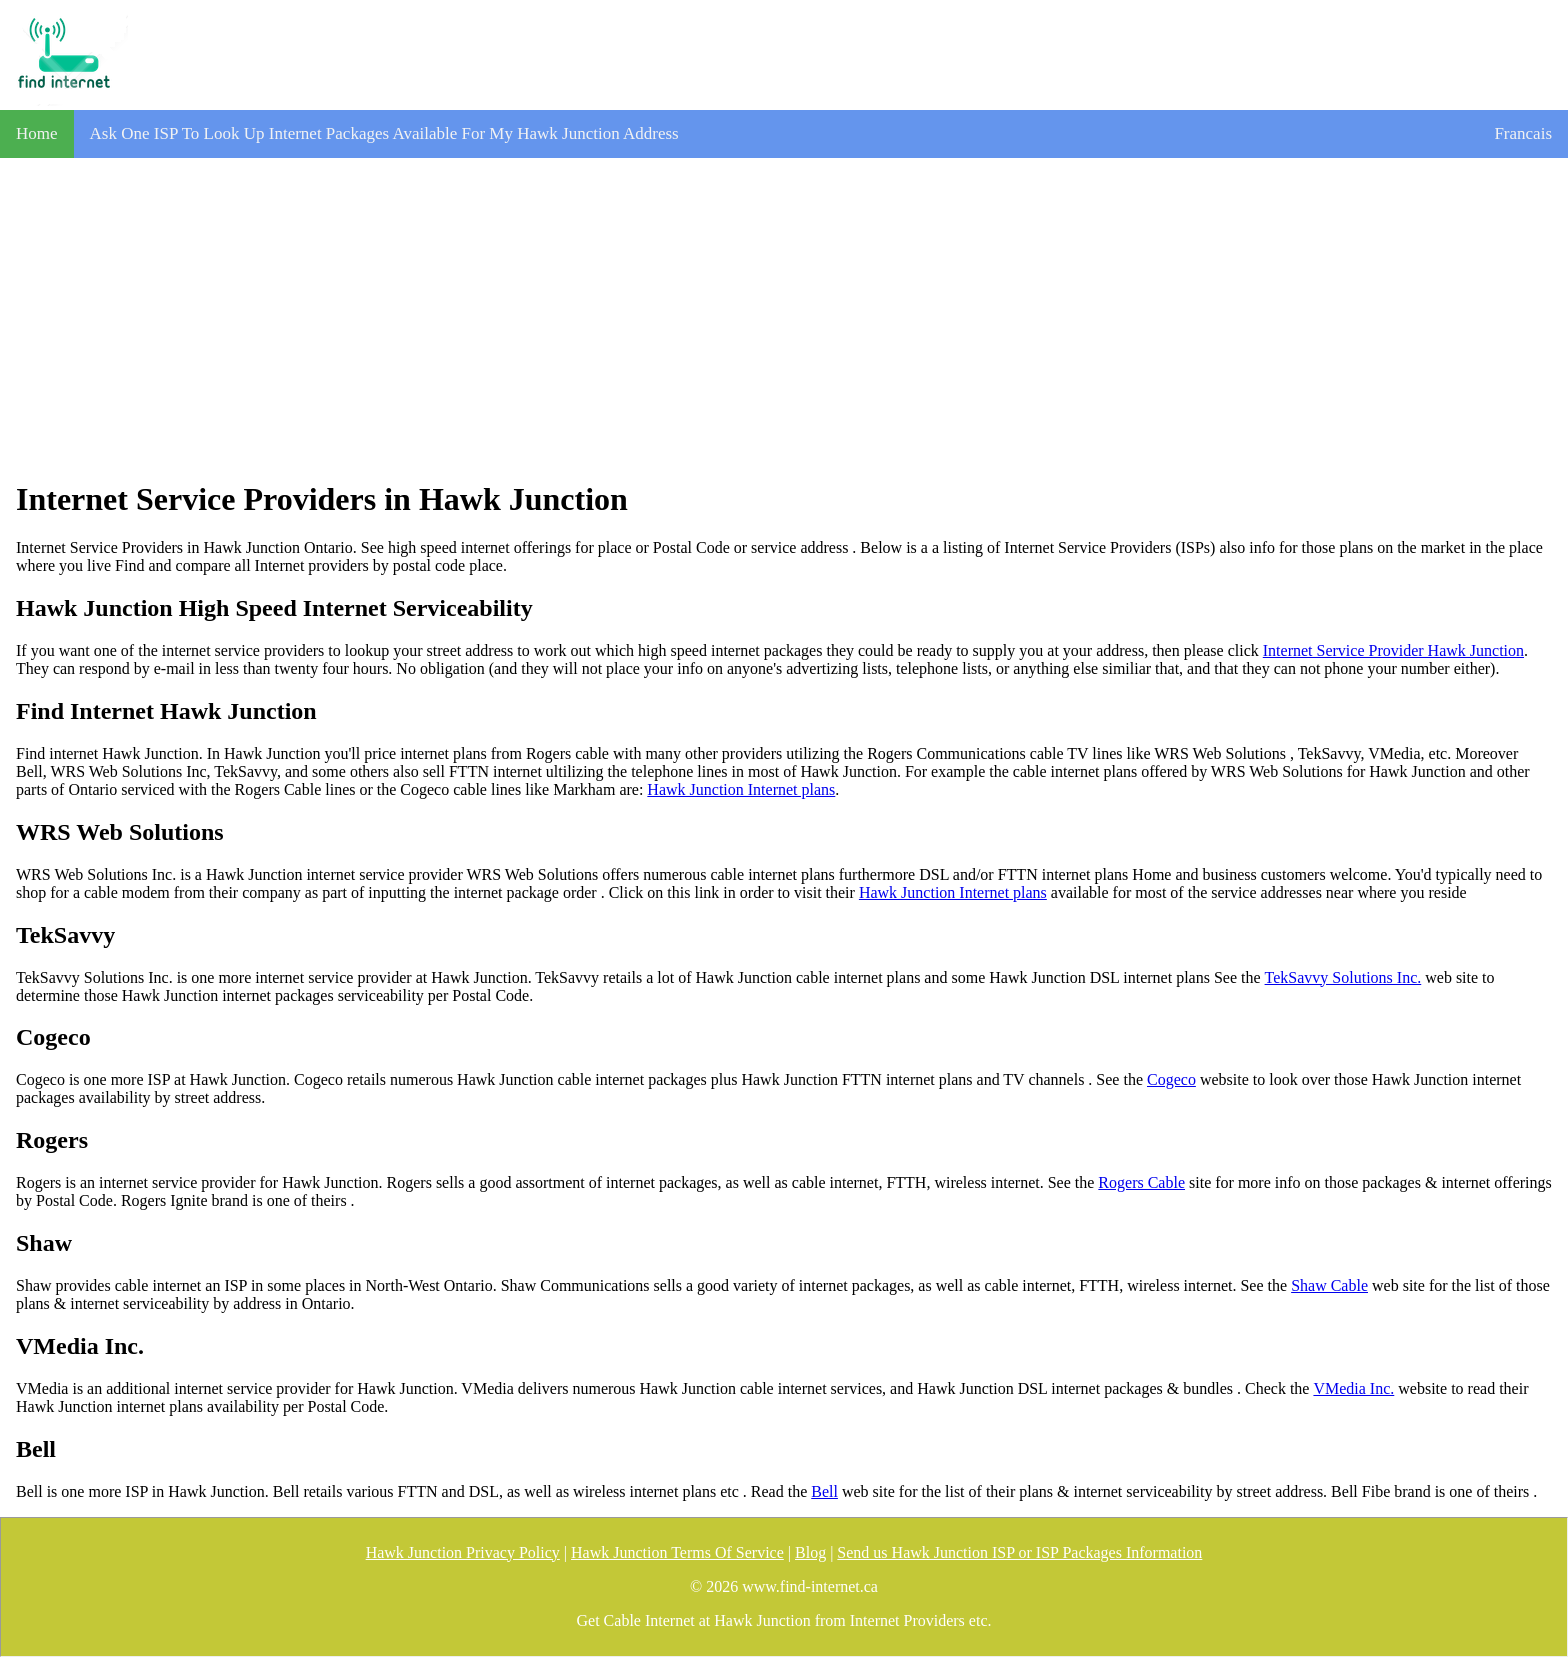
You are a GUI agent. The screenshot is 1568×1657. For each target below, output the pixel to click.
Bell (824, 1491)
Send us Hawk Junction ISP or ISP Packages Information (1019, 1552)
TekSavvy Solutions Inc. (1343, 977)
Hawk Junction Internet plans (741, 789)
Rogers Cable (1141, 1182)
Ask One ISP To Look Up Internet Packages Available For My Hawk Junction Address (384, 133)
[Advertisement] (784, 319)
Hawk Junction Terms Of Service (677, 1552)
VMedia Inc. (1353, 1388)
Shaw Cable (1329, 1285)
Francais (1523, 133)
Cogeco (1171, 1079)
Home (37, 133)
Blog (810, 1552)
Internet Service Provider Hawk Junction (1393, 650)
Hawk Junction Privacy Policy (463, 1552)
